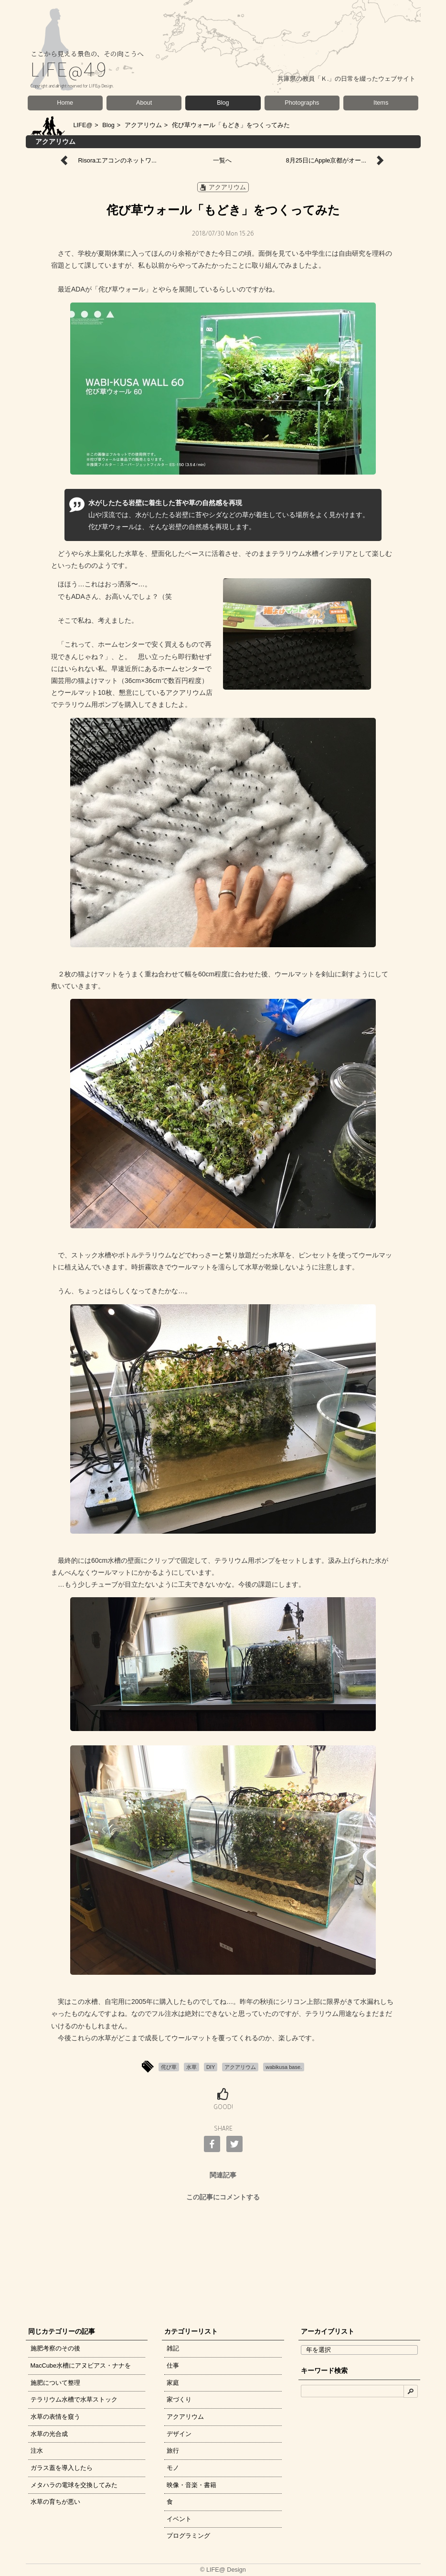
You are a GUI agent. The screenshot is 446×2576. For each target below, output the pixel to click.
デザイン (179, 2433)
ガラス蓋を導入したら (62, 2467)
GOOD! (223, 2108)
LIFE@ (83, 125)
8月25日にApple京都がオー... (326, 160)
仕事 (173, 2365)
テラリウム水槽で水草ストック (74, 2399)
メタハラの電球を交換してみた (74, 2485)
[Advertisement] (223, 2262)
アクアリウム (143, 125)
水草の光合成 (49, 2433)
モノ (173, 2467)
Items (380, 102)
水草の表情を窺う (55, 2416)
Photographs (302, 102)
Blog (223, 102)
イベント (179, 2518)
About (144, 102)
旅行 (173, 2450)
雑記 (173, 2348)
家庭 (173, 2382)
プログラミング (188, 2535)
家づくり (179, 2399)
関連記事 (223, 2175)
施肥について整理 (55, 2382)
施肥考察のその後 (55, 2348)
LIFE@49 (69, 73)
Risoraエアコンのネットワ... (117, 160)
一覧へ (222, 160)
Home (65, 102)
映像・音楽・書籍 (191, 2485)
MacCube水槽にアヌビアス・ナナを (81, 2365)
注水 (37, 2450)
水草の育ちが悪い (55, 2501)
